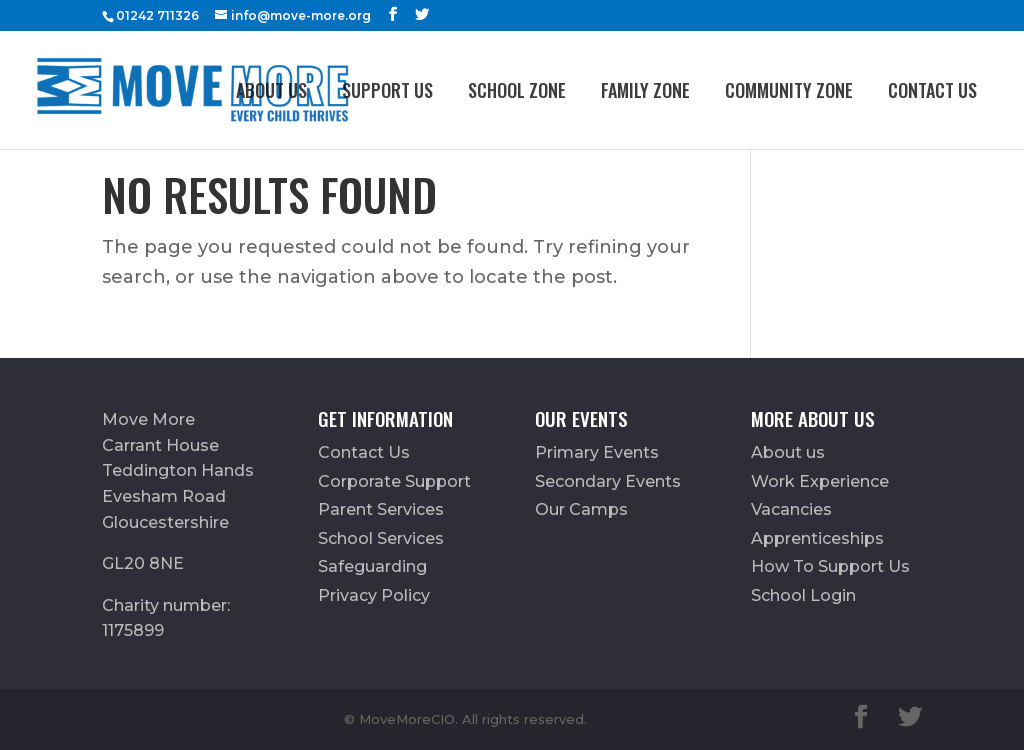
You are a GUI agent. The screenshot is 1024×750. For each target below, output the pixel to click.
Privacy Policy (374, 595)
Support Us (387, 90)
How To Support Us (830, 566)
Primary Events (597, 452)
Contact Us (932, 90)
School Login (803, 595)
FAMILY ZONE (645, 90)
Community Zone (789, 90)
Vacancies (791, 509)
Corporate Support (394, 481)
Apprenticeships (817, 538)
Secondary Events (608, 481)
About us (271, 90)
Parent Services (381, 509)
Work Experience (820, 481)
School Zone (517, 90)
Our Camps (581, 509)
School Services (381, 538)
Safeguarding (372, 566)
